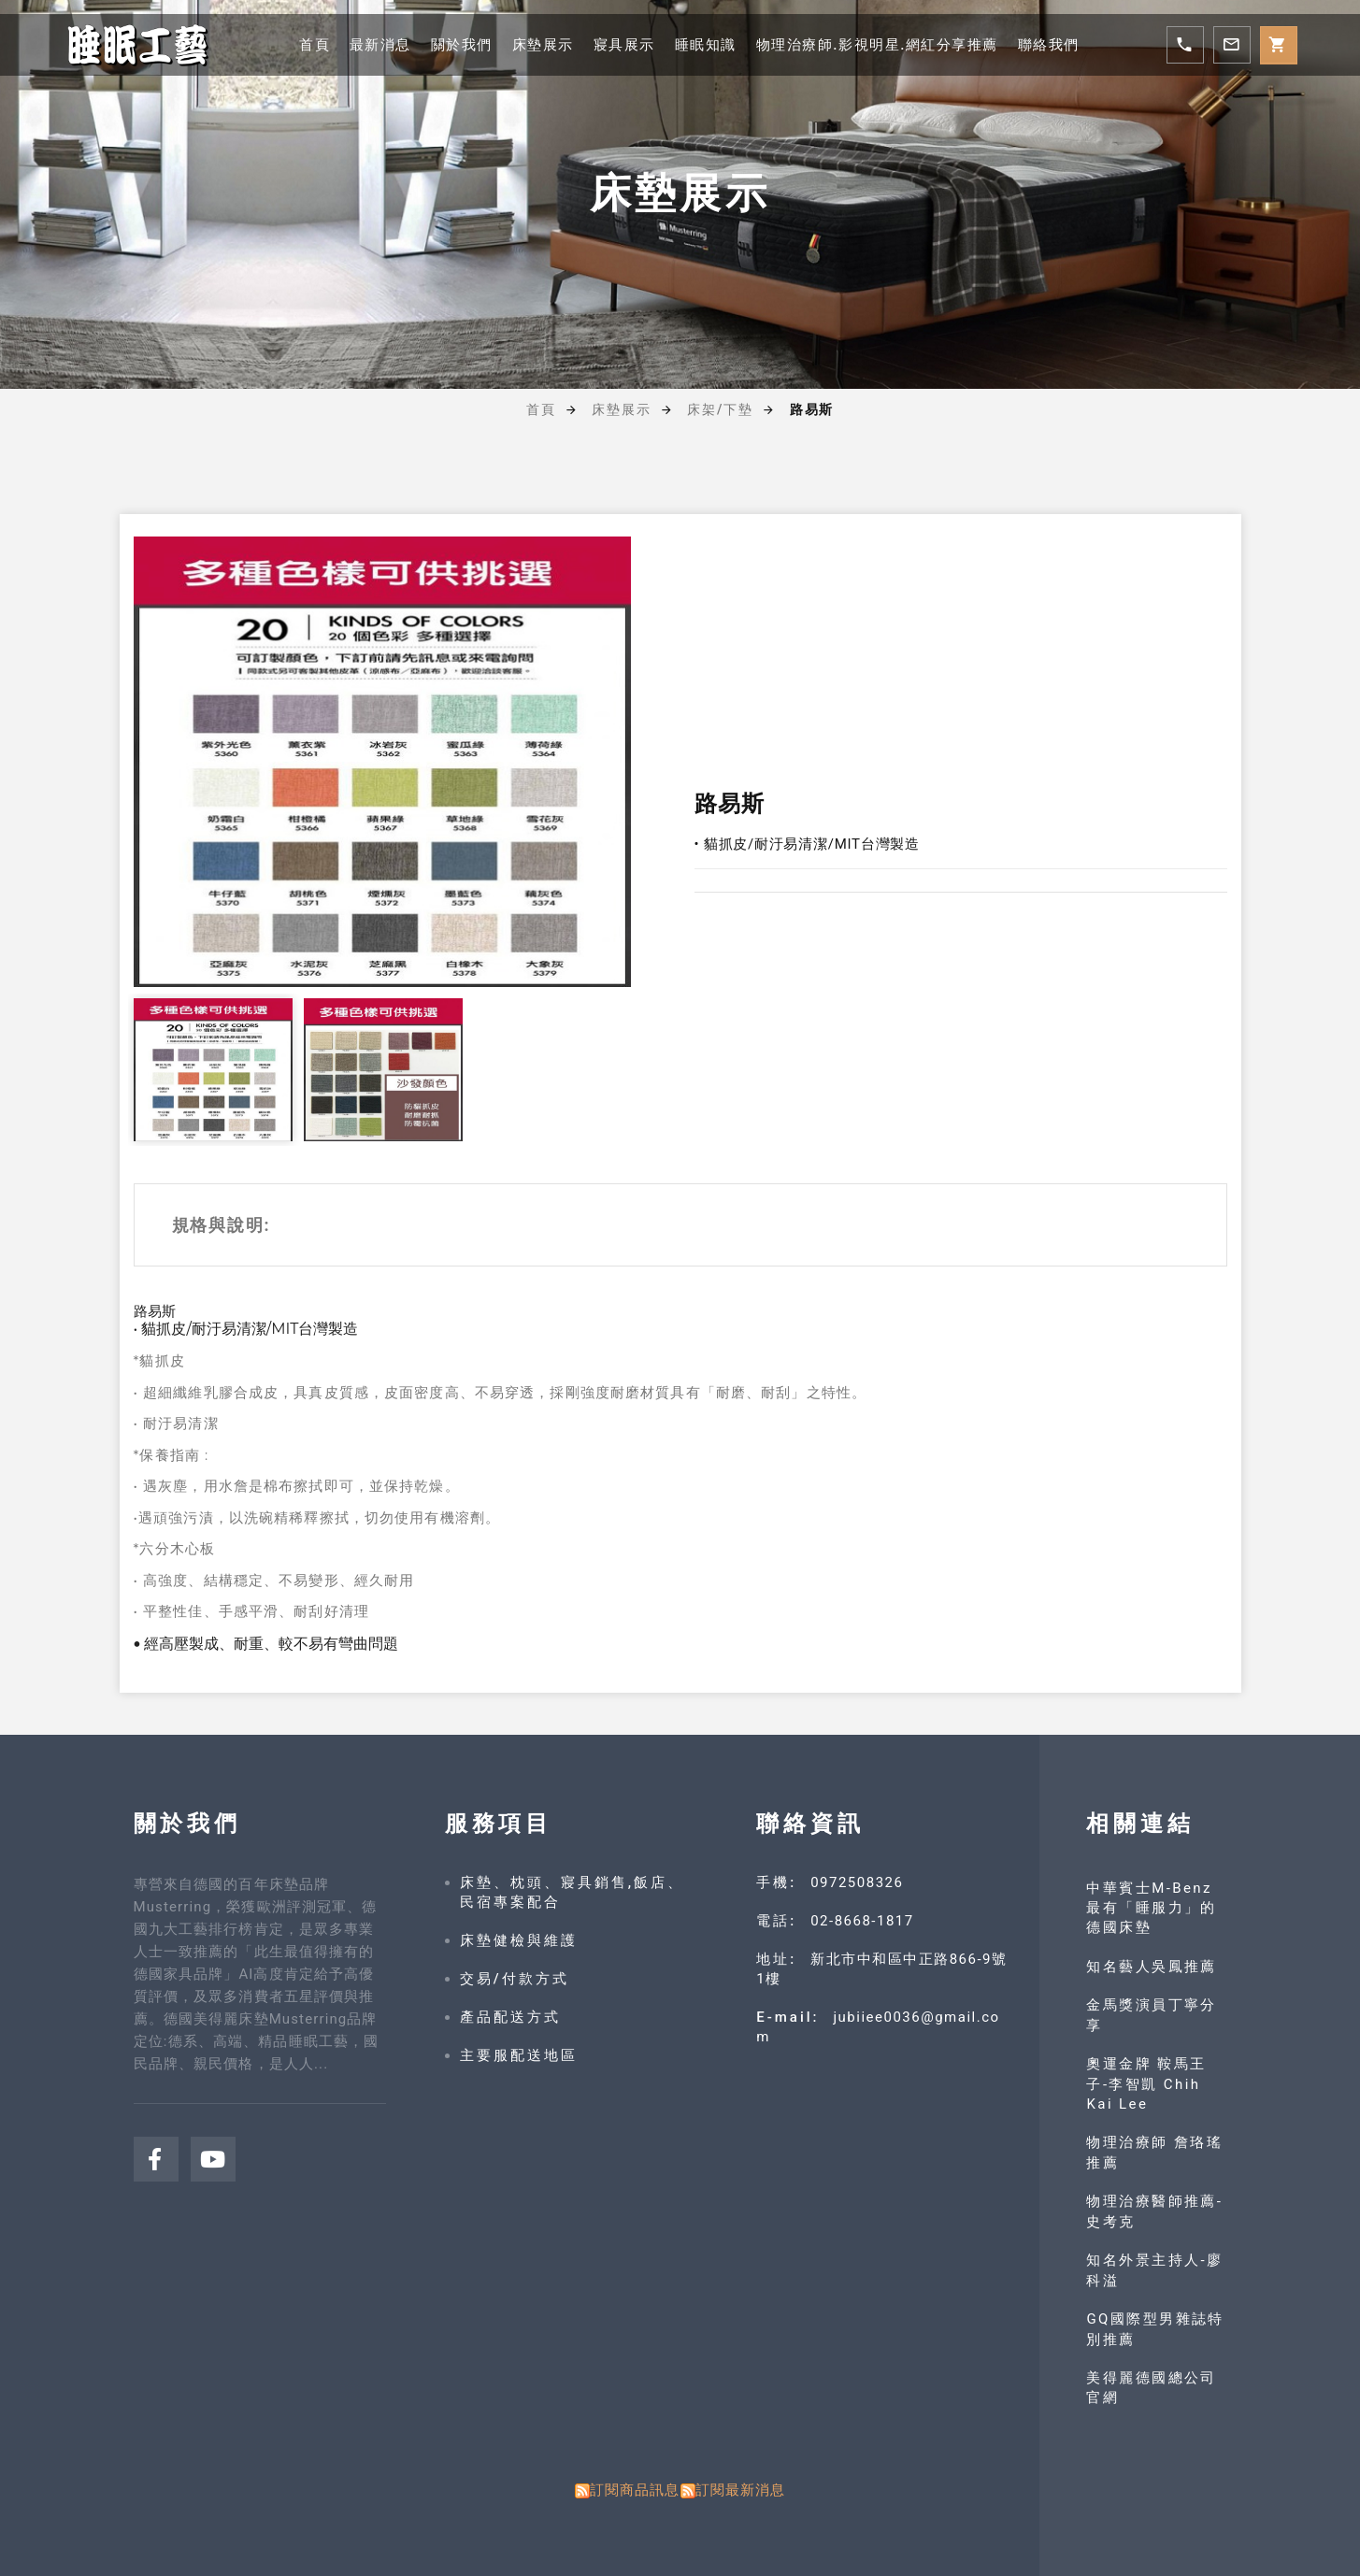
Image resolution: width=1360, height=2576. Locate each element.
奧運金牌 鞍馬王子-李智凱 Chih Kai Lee (1148, 2083)
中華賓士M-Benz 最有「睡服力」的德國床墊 (1153, 1908)
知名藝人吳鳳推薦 (1153, 1966)
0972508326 (856, 1882)
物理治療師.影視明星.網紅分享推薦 (886, 44)
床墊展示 (533, 44)
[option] (382, 762)
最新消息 (363, 44)
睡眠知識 (704, 44)
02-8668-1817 (862, 1920)
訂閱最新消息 (740, 2490)
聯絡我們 (1067, 44)
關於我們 (448, 44)
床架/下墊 (720, 409)
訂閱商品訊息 (635, 2490)
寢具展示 (618, 44)
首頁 (295, 44)
